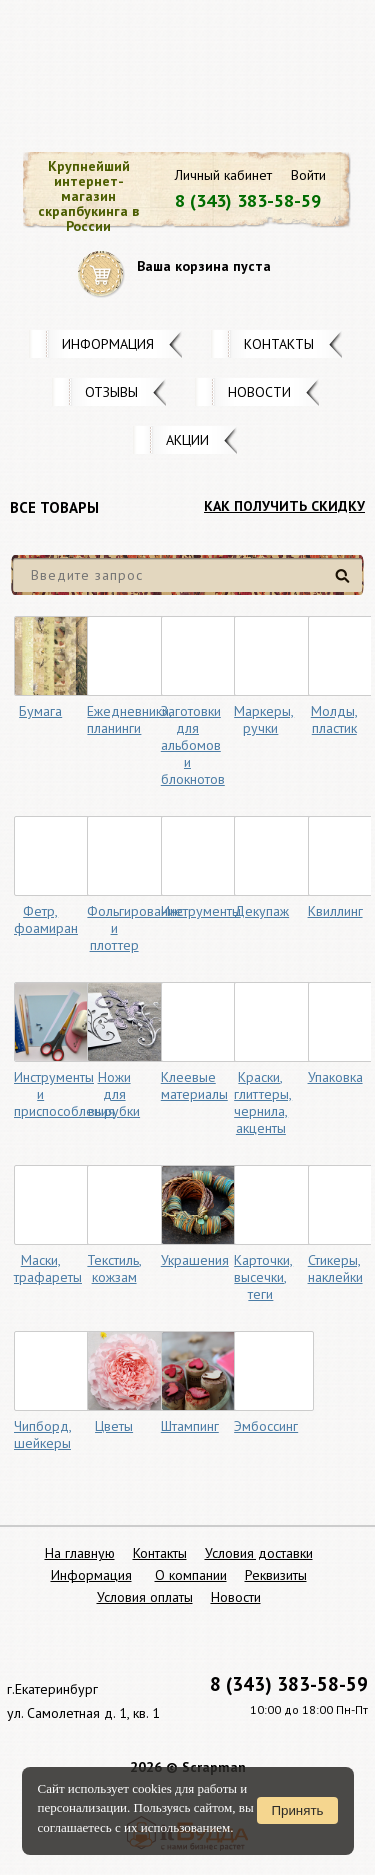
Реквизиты (276, 1575)
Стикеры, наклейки (335, 1268)
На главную (80, 1553)
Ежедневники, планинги (129, 719)
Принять (297, 1810)
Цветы (114, 1426)
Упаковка (335, 1077)
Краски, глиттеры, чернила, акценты (263, 1102)
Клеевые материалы (194, 1085)
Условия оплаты (145, 1597)
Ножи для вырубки (114, 1094)
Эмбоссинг (266, 1426)
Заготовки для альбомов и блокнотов (193, 745)
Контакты (279, 344)
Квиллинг (335, 911)
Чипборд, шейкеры (43, 1434)
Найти (345, 583)
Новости (259, 392)
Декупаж (261, 911)
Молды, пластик (334, 719)
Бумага (40, 711)
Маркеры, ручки (264, 719)
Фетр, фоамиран (46, 919)
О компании (191, 1575)
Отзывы (111, 392)
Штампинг (190, 1426)
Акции (187, 440)
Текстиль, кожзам (114, 1268)
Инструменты (201, 911)
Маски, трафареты (48, 1268)
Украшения (195, 1260)
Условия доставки (259, 1553)
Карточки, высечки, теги (263, 1277)
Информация (108, 344)
